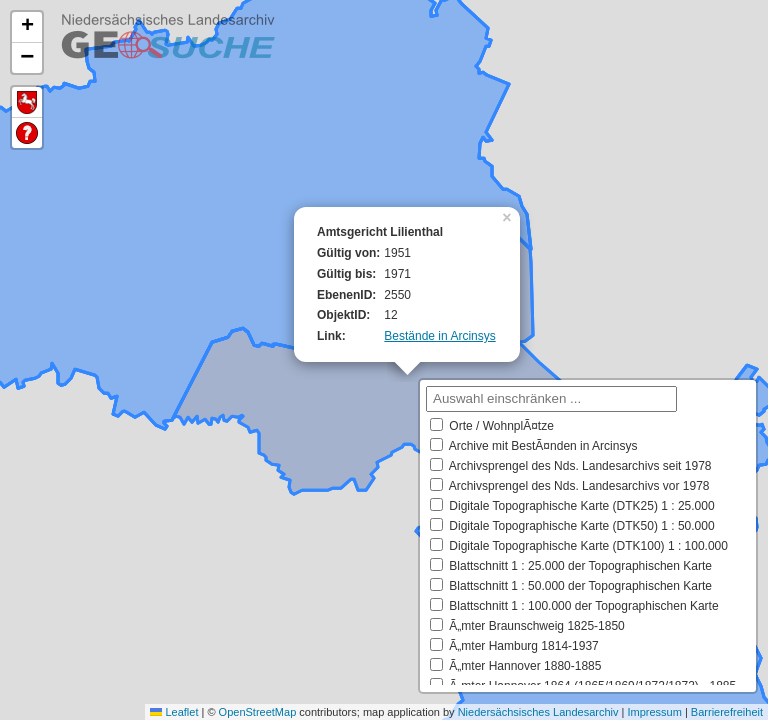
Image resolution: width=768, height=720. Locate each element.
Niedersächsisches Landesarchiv (538, 712)
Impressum (654, 712)
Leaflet (174, 712)
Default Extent (27, 102)
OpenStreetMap (258, 712)
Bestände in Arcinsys (439, 336)
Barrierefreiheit (727, 712)
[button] (509, 216)
